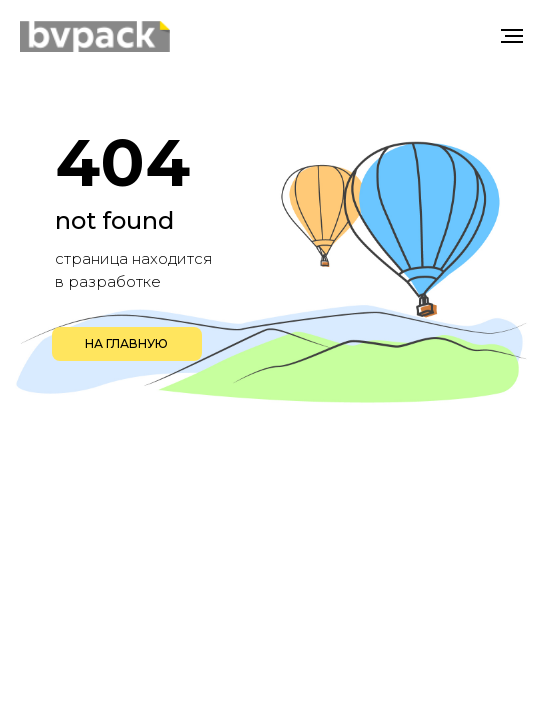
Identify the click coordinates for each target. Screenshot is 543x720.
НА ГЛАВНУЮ (126, 343)
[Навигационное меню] (512, 36)
